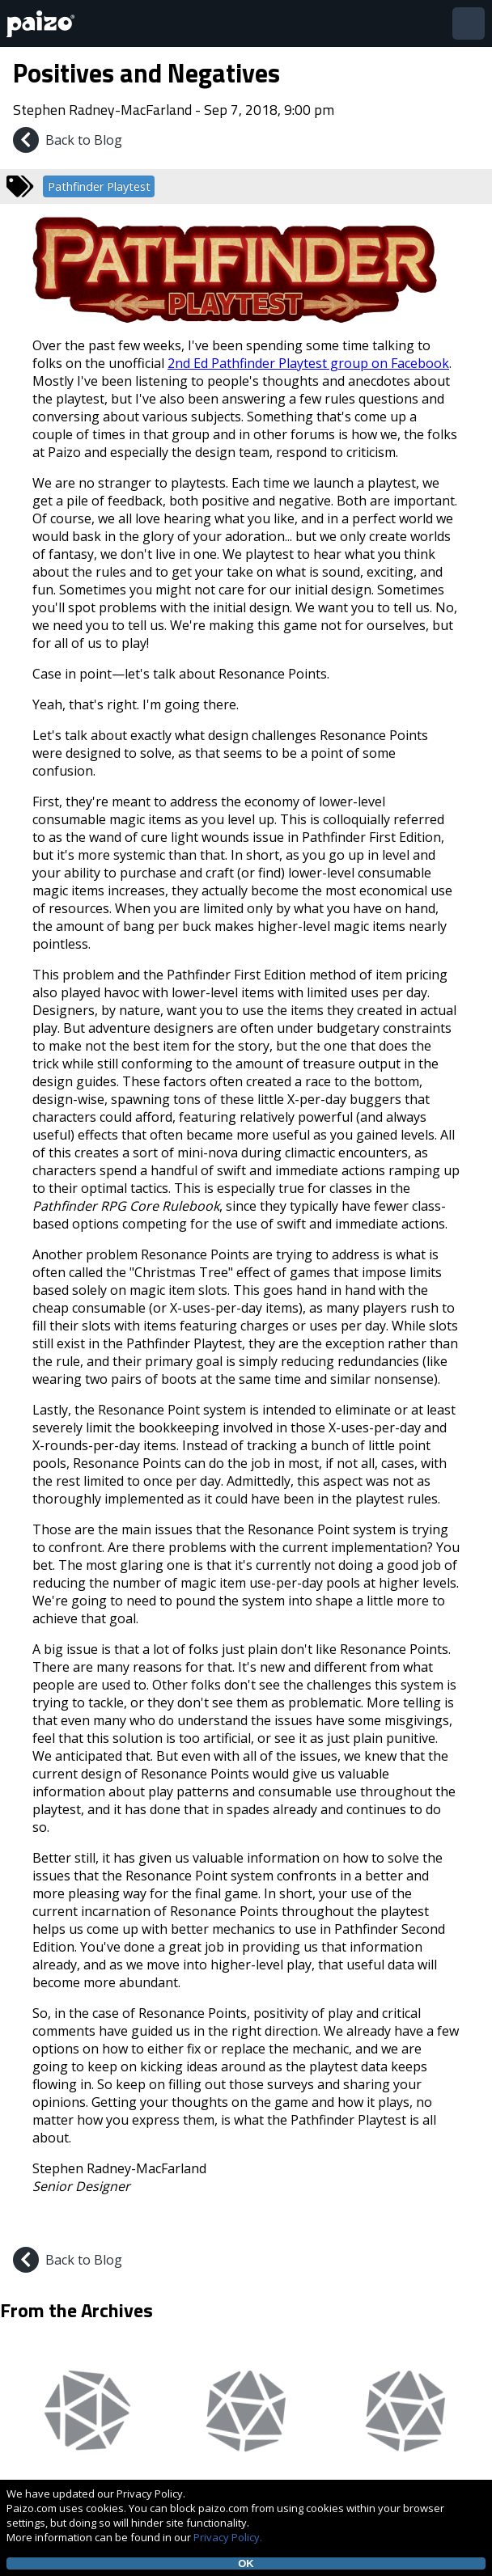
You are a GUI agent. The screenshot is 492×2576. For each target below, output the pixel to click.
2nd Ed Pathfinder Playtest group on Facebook (308, 363)
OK (246, 2563)
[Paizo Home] (43, 24)
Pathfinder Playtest (99, 186)
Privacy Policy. (227, 2537)
